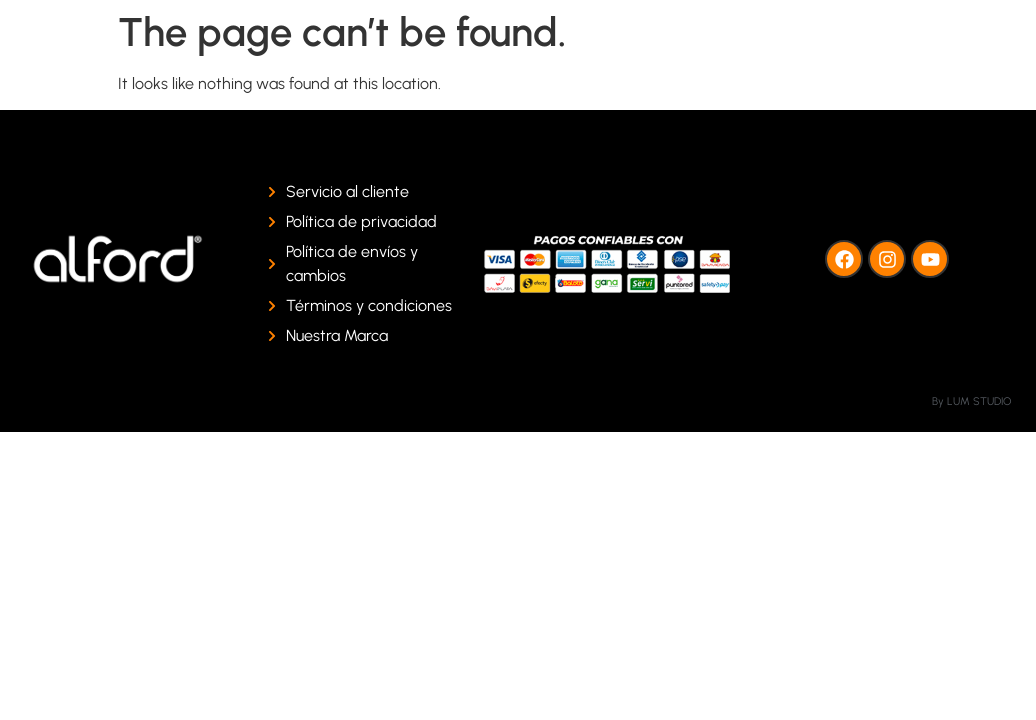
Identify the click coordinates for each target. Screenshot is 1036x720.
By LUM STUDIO (971, 401)
